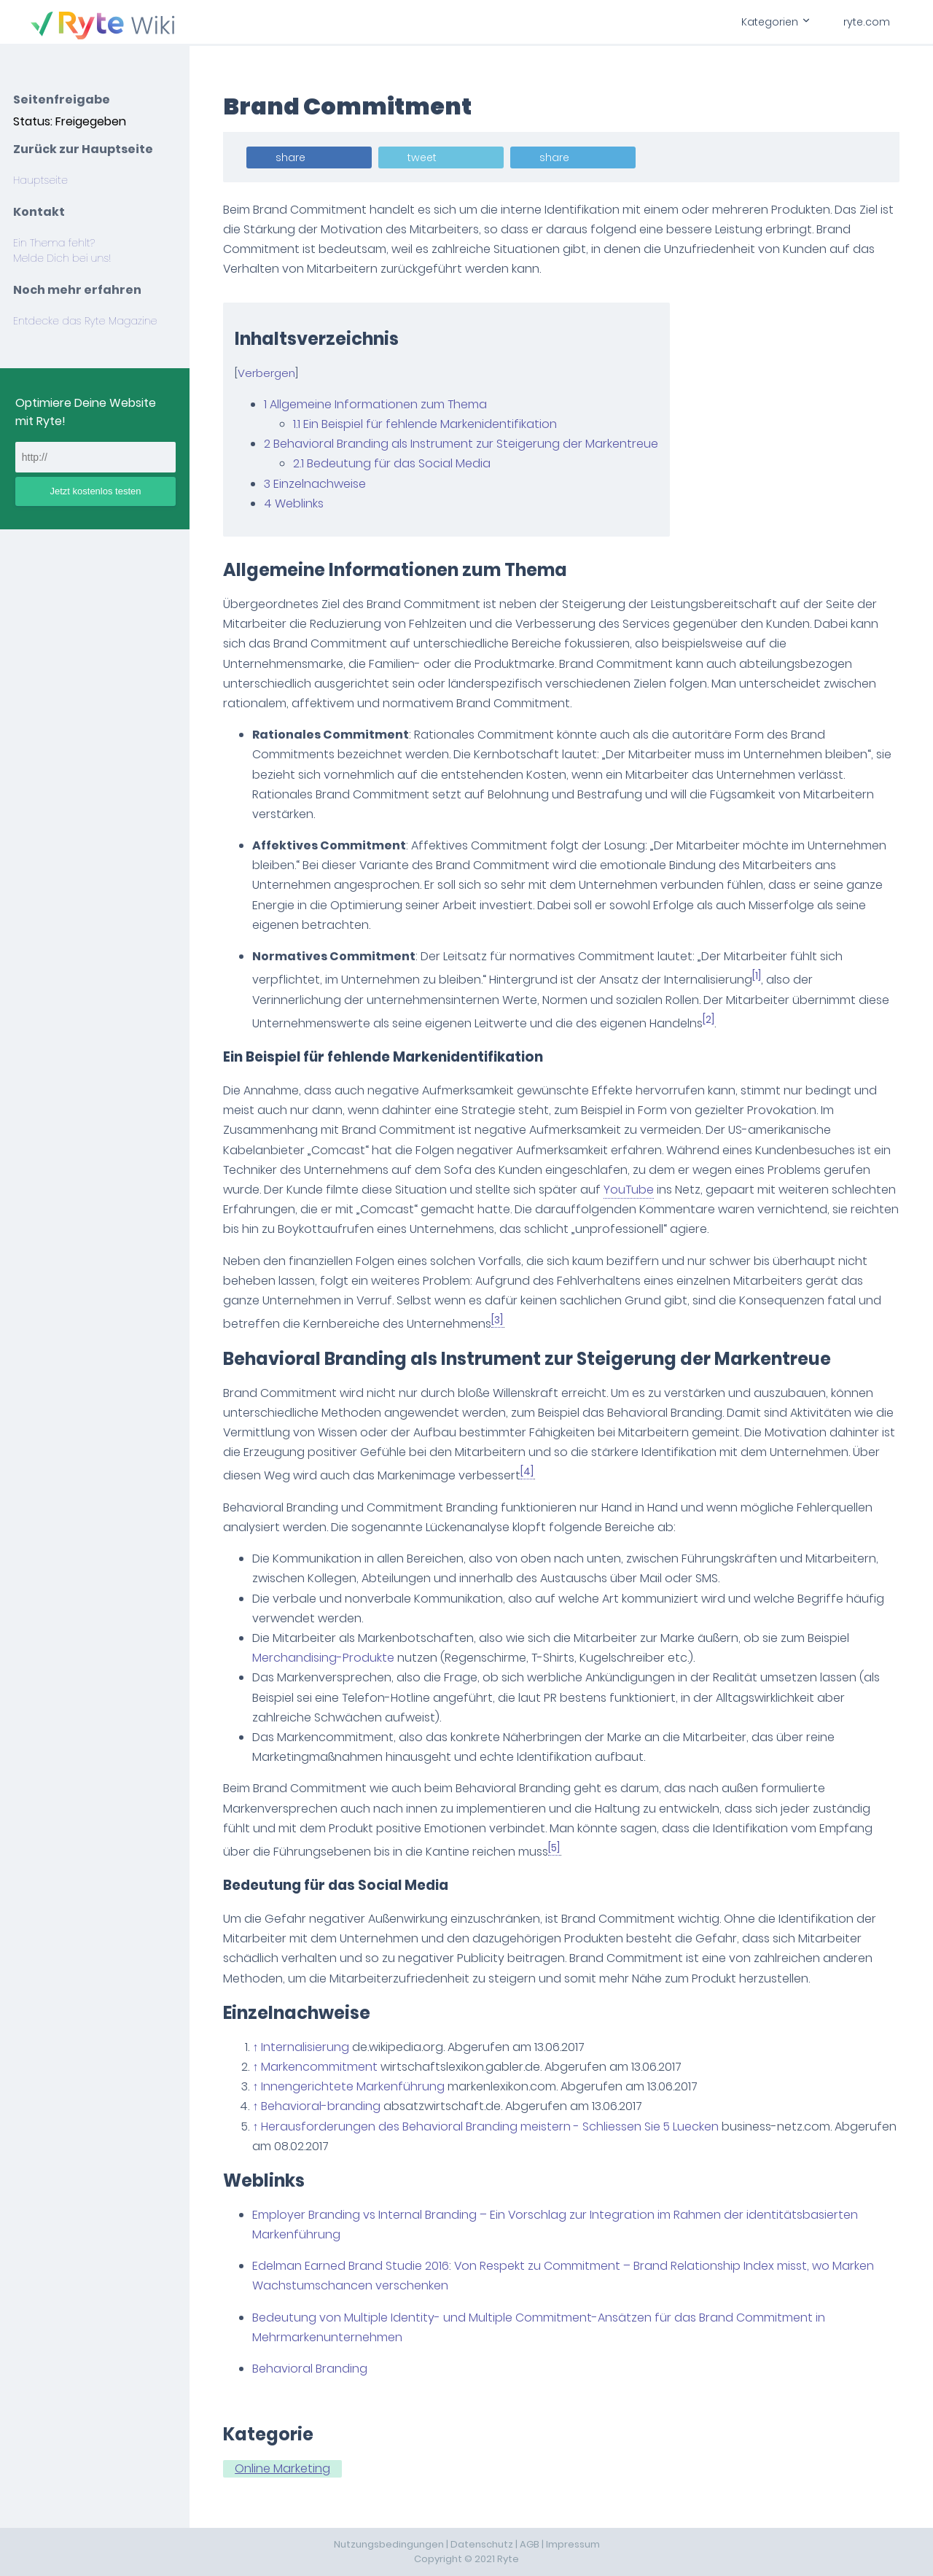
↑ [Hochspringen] (256, 2047)
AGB (529, 2544)
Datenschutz (481, 2544)
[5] (555, 1848)
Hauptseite (40, 180)
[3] (498, 1320)
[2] (710, 1020)
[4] (528, 1472)
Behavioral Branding (311, 2368)
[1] (758, 976)
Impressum (573, 2544)
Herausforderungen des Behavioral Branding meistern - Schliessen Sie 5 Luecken (491, 2126)
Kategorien (774, 22)
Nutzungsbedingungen (389, 2544)
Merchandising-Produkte (325, 1657)
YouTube (630, 1189)
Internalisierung (306, 2047)
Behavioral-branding (322, 2106)
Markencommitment (320, 2066)
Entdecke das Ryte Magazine (85, 321)
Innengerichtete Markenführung (354, 2086)
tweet (422, 157)
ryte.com (866, 22)
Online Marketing (284, 2468)
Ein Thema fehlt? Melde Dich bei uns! (62, 250)
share (292, 157)
